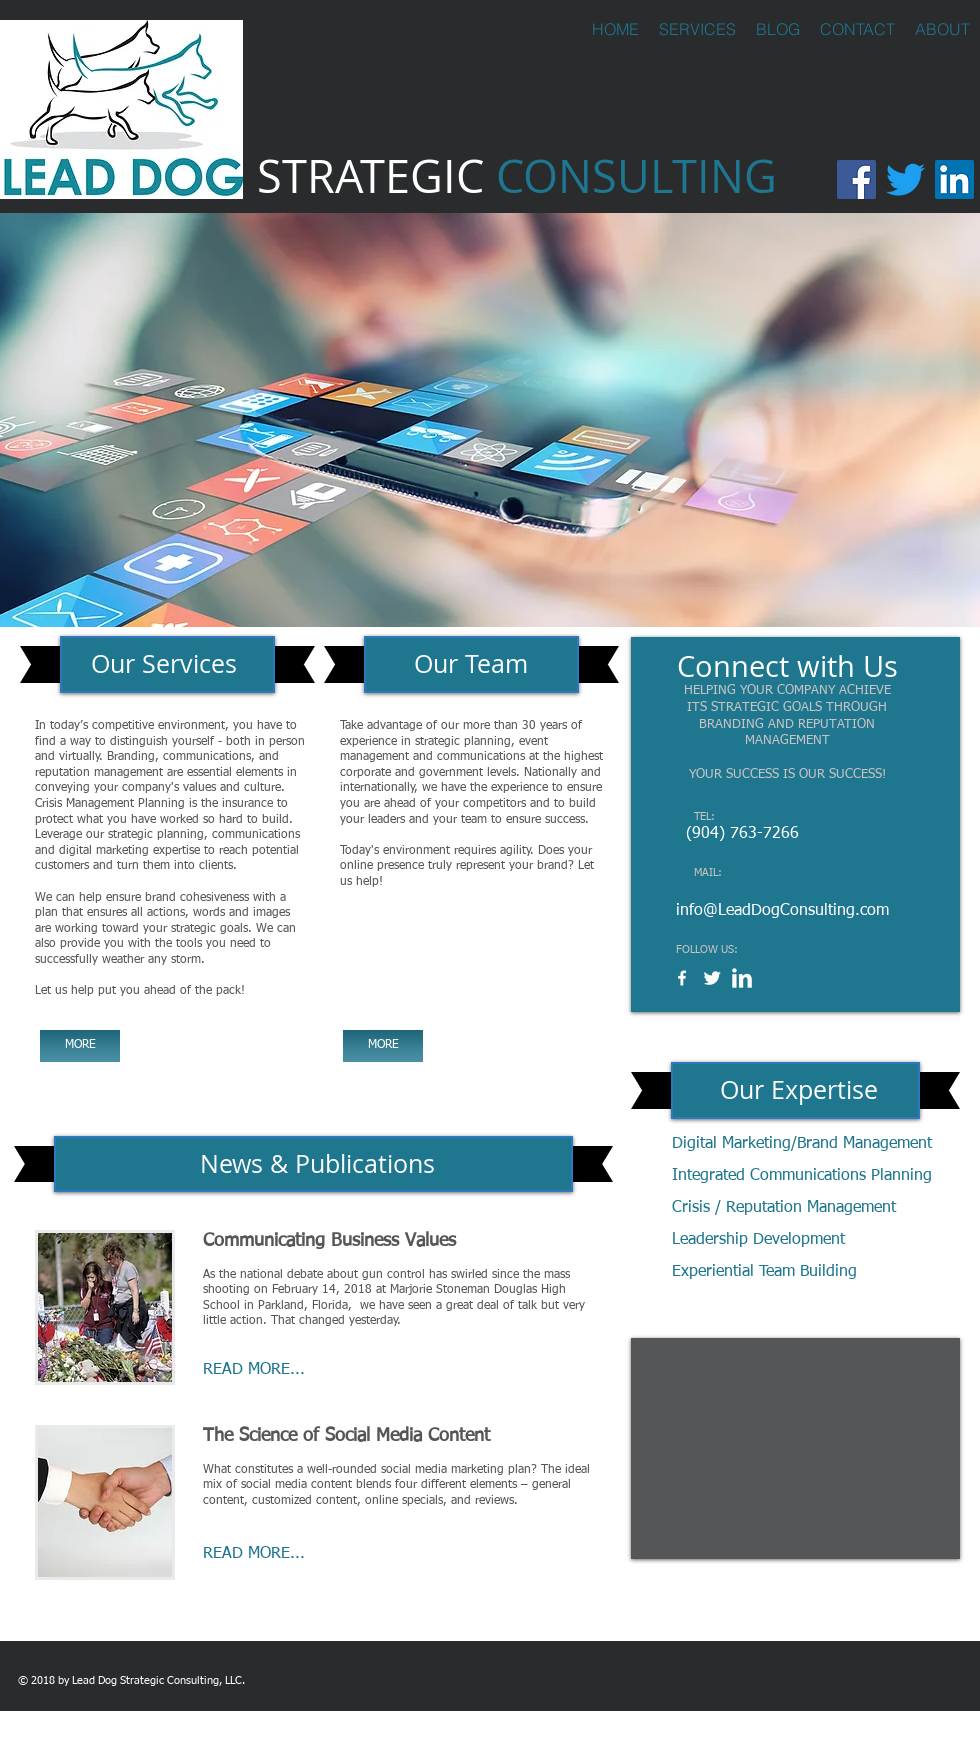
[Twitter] (905, 179)
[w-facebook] (682, 978)
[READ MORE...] (279, 1370)
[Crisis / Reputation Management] (785, 1208)
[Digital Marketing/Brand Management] (803, 1144)
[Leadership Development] (777, 1240)
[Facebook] (856, 179)
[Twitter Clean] (712, 978)
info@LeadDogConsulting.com (782, 911)
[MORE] (80, 1046)
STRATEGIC (517, 176)
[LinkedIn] (954, 179)
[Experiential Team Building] (771, 1272)
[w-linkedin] (742, 978)
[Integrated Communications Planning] (802, 1176)
